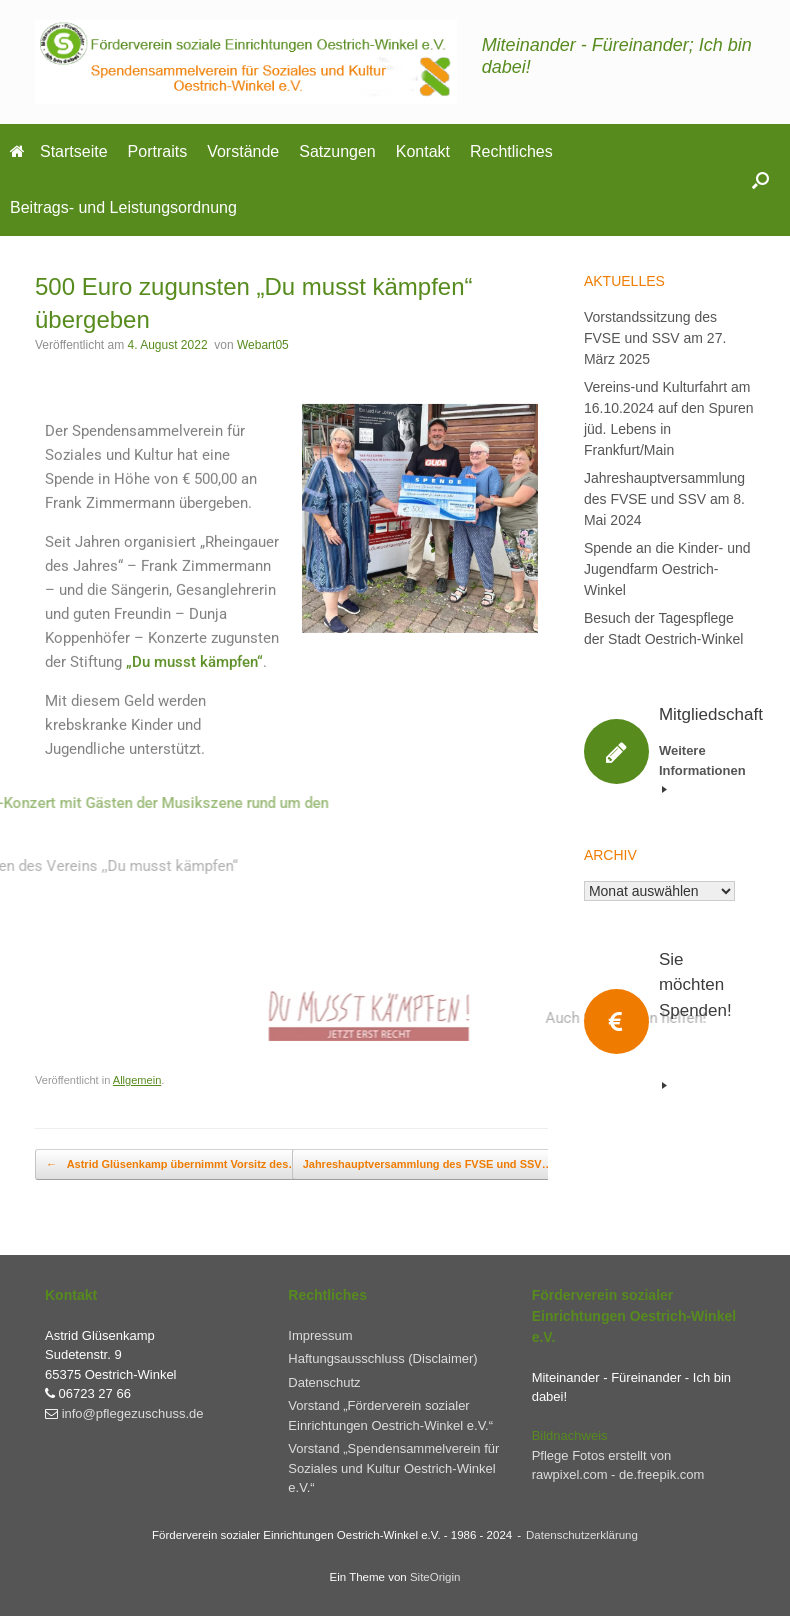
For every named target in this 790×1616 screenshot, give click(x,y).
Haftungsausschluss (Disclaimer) (382, 1358)
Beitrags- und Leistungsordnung (123, 207)
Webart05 (263, 345)
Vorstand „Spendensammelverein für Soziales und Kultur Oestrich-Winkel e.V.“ (393, 1468)
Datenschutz (324, 1382)
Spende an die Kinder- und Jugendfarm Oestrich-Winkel (667, 569)
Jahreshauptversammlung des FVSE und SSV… (438, 1164)
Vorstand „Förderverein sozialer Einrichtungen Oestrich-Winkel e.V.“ (390, 1415)
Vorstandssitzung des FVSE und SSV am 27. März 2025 (655, 338)
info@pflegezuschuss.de (133, 1413)
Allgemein (137, 1080)
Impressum (320, 1335)
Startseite (59, 151)
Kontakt (423, 151)
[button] (760, 180)
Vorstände (243, 151)
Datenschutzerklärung (582, 1535)
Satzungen (337, 151)
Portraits (158, 151)
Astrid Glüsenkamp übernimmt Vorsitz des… (172, 1164)
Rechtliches (511, 151)
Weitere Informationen (702, 768)
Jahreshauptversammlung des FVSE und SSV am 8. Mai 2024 (664, 499)
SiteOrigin (435, 1577)
